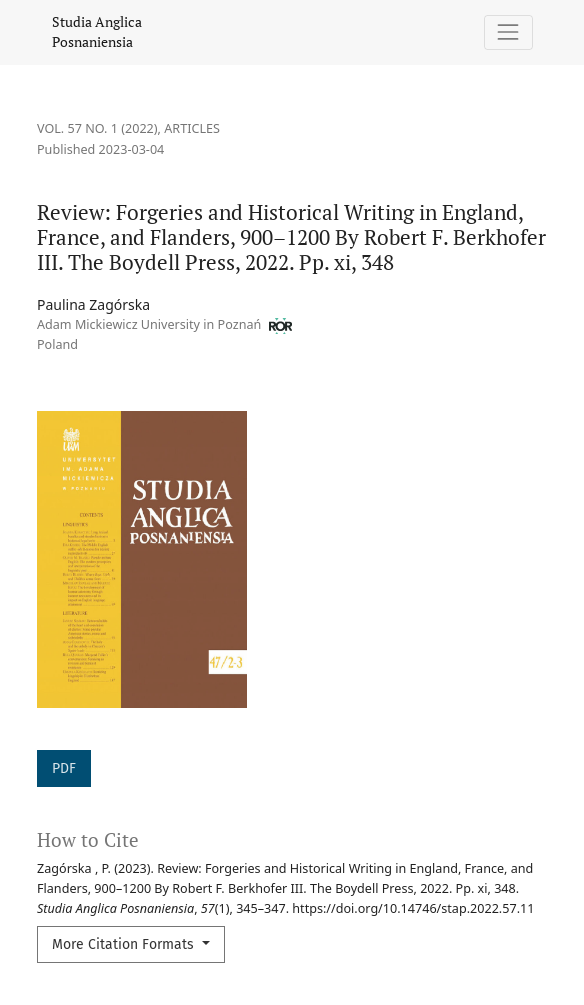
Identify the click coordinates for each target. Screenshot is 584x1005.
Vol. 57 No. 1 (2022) (97, 128)
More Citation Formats (125, 944)
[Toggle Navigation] (508, 32)
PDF (64, 768)
